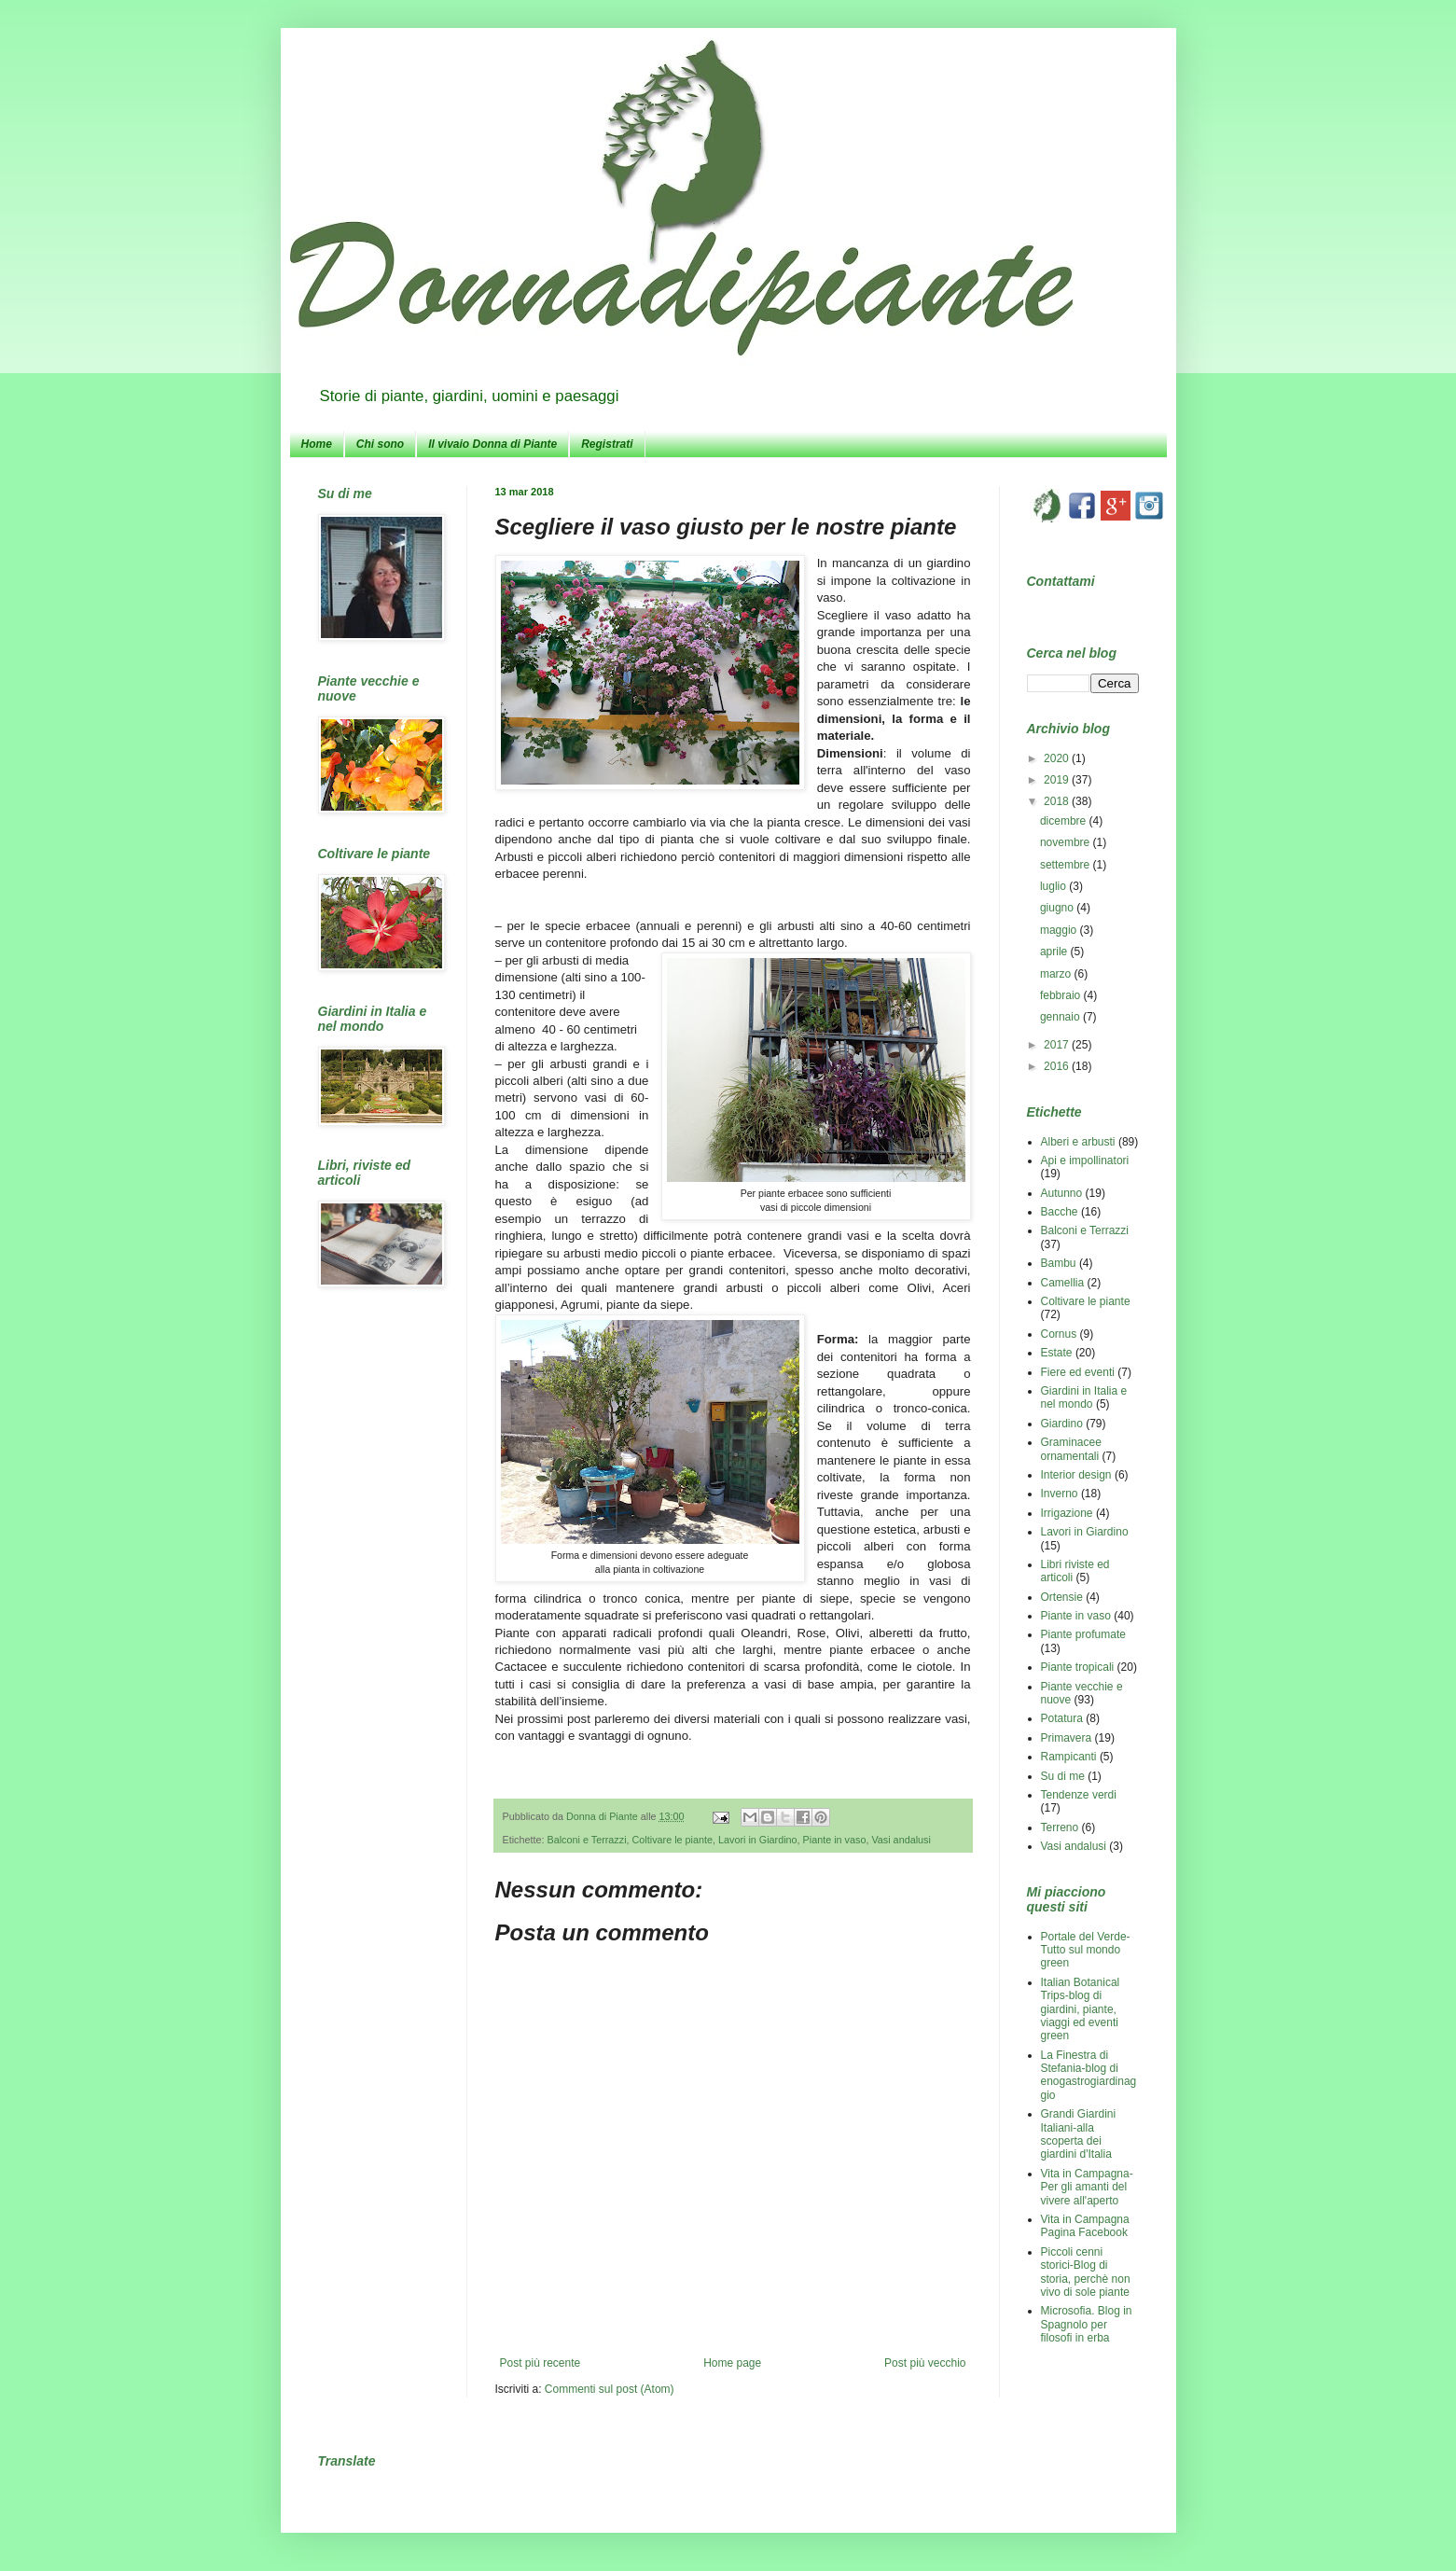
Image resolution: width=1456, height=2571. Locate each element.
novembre (1066, 842)
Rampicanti (1069, 1756)
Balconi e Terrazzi (587, 1839)
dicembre (1064, 820)
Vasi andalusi (900, 1839)
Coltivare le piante (672, 1839)
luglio (1054, 886)
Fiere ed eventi (1078, 1372)
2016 (1058, 1066)
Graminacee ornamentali (1071, 1449)
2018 (1058, 801)
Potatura (1062, 1718)
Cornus (1059, 1334)
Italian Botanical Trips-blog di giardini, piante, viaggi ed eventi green (1080, 2009)
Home (316, 444)
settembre (1066, 864)
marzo (1057, 973)
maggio (1060, 930)
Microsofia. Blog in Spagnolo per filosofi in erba (1086, 2324)
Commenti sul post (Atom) (609, 2389)
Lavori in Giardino (757, 1839)
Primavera (1066, 1737)
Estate (1057, 1352)
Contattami (1061, 581)
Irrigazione (1067, 1513)
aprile (1055, 951)
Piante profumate (1083, 1634)
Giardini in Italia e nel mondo (1084, 1397)
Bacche (1059, 1211)
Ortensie (1062, 1597)
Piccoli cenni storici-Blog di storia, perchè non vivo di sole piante (1085, 2272)
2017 (1058, 1044)
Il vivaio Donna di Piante (492, 444)
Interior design (1076, 1474)
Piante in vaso (835, 1839)
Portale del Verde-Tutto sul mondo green (1085, 1950)
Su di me (1063, 1776)
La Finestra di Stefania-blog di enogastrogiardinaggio (1089, 2075)
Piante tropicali (1078, 1667)
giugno (1058, 907)
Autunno (1062, 1193)
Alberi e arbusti (1078, 1141)
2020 (1058, 758)
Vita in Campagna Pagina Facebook (1085, 2226)
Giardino (1062, 1423)
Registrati (606, 444)
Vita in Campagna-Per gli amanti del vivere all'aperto (1087, 2187)
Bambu (1058, 1263)
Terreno (1060, 1827)
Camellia (1063, 1282)
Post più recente (540, 2362)
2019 (1058, 779)
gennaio (1061, 1016)
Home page (732, 2362)
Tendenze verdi (1078, 1794)
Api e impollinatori (1085, 1160)
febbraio (1062, 995)
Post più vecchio (924, 2362)
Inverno (1059, 1493)
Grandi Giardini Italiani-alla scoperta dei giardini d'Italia (1078, 2134)
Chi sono (380, 444)
